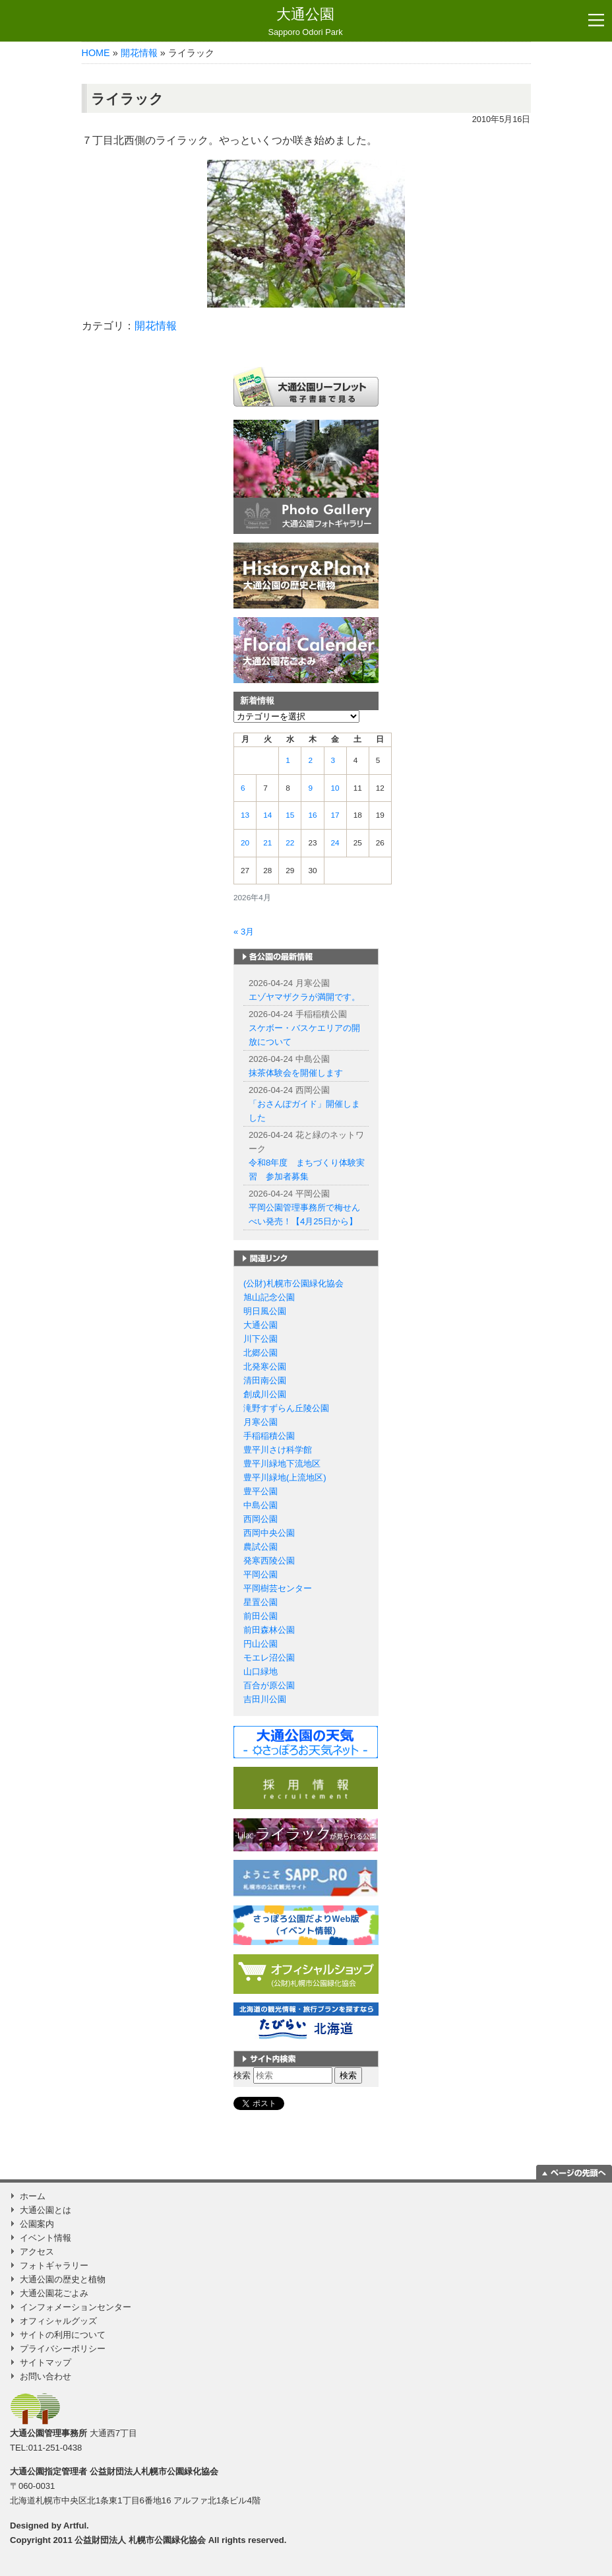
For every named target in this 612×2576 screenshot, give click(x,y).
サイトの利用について (63, 2335)
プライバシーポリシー (63, 2349)
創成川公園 (264, 1394)
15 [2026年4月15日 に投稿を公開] (290, 815)
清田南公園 (264, 1380)
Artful (74, 2525)
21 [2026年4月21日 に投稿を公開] (267, 842)
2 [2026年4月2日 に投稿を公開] (310, 760)
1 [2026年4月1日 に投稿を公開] (288, 760)
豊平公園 (260, 1491)
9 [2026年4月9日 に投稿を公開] (310, 788)
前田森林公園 (269, 1630)
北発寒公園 (264, 1366)
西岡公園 (260, 1519)
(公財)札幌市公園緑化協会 (293, 1283)
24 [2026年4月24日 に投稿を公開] (335, 842)
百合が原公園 (269, 1685)
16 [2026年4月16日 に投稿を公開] (312, 815)
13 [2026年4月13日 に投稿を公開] (245, 815)
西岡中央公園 (269, 1533)
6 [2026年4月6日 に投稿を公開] (243, 788)
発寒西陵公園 (269, 1561)
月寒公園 (260, 1422)
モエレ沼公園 (269, 1658)
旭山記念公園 (269, 1297)
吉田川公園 (264, 1699)
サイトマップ (45, 2362)
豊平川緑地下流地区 (282, 1464)
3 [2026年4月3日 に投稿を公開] (333, 760)
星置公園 (260, 1602)
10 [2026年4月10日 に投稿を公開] (335, 788)
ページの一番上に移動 (574, 2172)
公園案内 (37, 2224)
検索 (242, 2075)
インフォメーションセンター (75, 2307)
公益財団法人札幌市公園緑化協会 (154, 2471)
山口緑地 (260, 1671)
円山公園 (260, 1644)
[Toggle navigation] (596, 20)
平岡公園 (260, 1574)
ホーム (33, 2196)
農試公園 (260, 1547)
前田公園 (260, 1616)
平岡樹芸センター (277, 1588)
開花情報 (139, 53)
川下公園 (260, 1339)
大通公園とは (45, 2210)
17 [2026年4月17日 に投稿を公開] (335, 815)
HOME (96, 53)
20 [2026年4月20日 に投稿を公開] (245, 842)
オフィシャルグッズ (58, 2321)
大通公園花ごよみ (54, 2293)
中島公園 (260, 1505)
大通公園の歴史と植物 (63, 2279)
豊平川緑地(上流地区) (284, 1477)
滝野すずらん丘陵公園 (286, 1408)
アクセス (37, 2252)
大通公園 (305, 22)
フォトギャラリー (54, 2265)
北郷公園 (260, 1353)
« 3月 (243, 932)
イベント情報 (45, 2238)
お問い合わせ (45, 2376)
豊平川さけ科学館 (277, 1450)
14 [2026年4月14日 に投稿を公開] (267, 815)
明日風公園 (264, 1311)
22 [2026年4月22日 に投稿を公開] (290, 842)
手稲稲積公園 (269, 1436)
